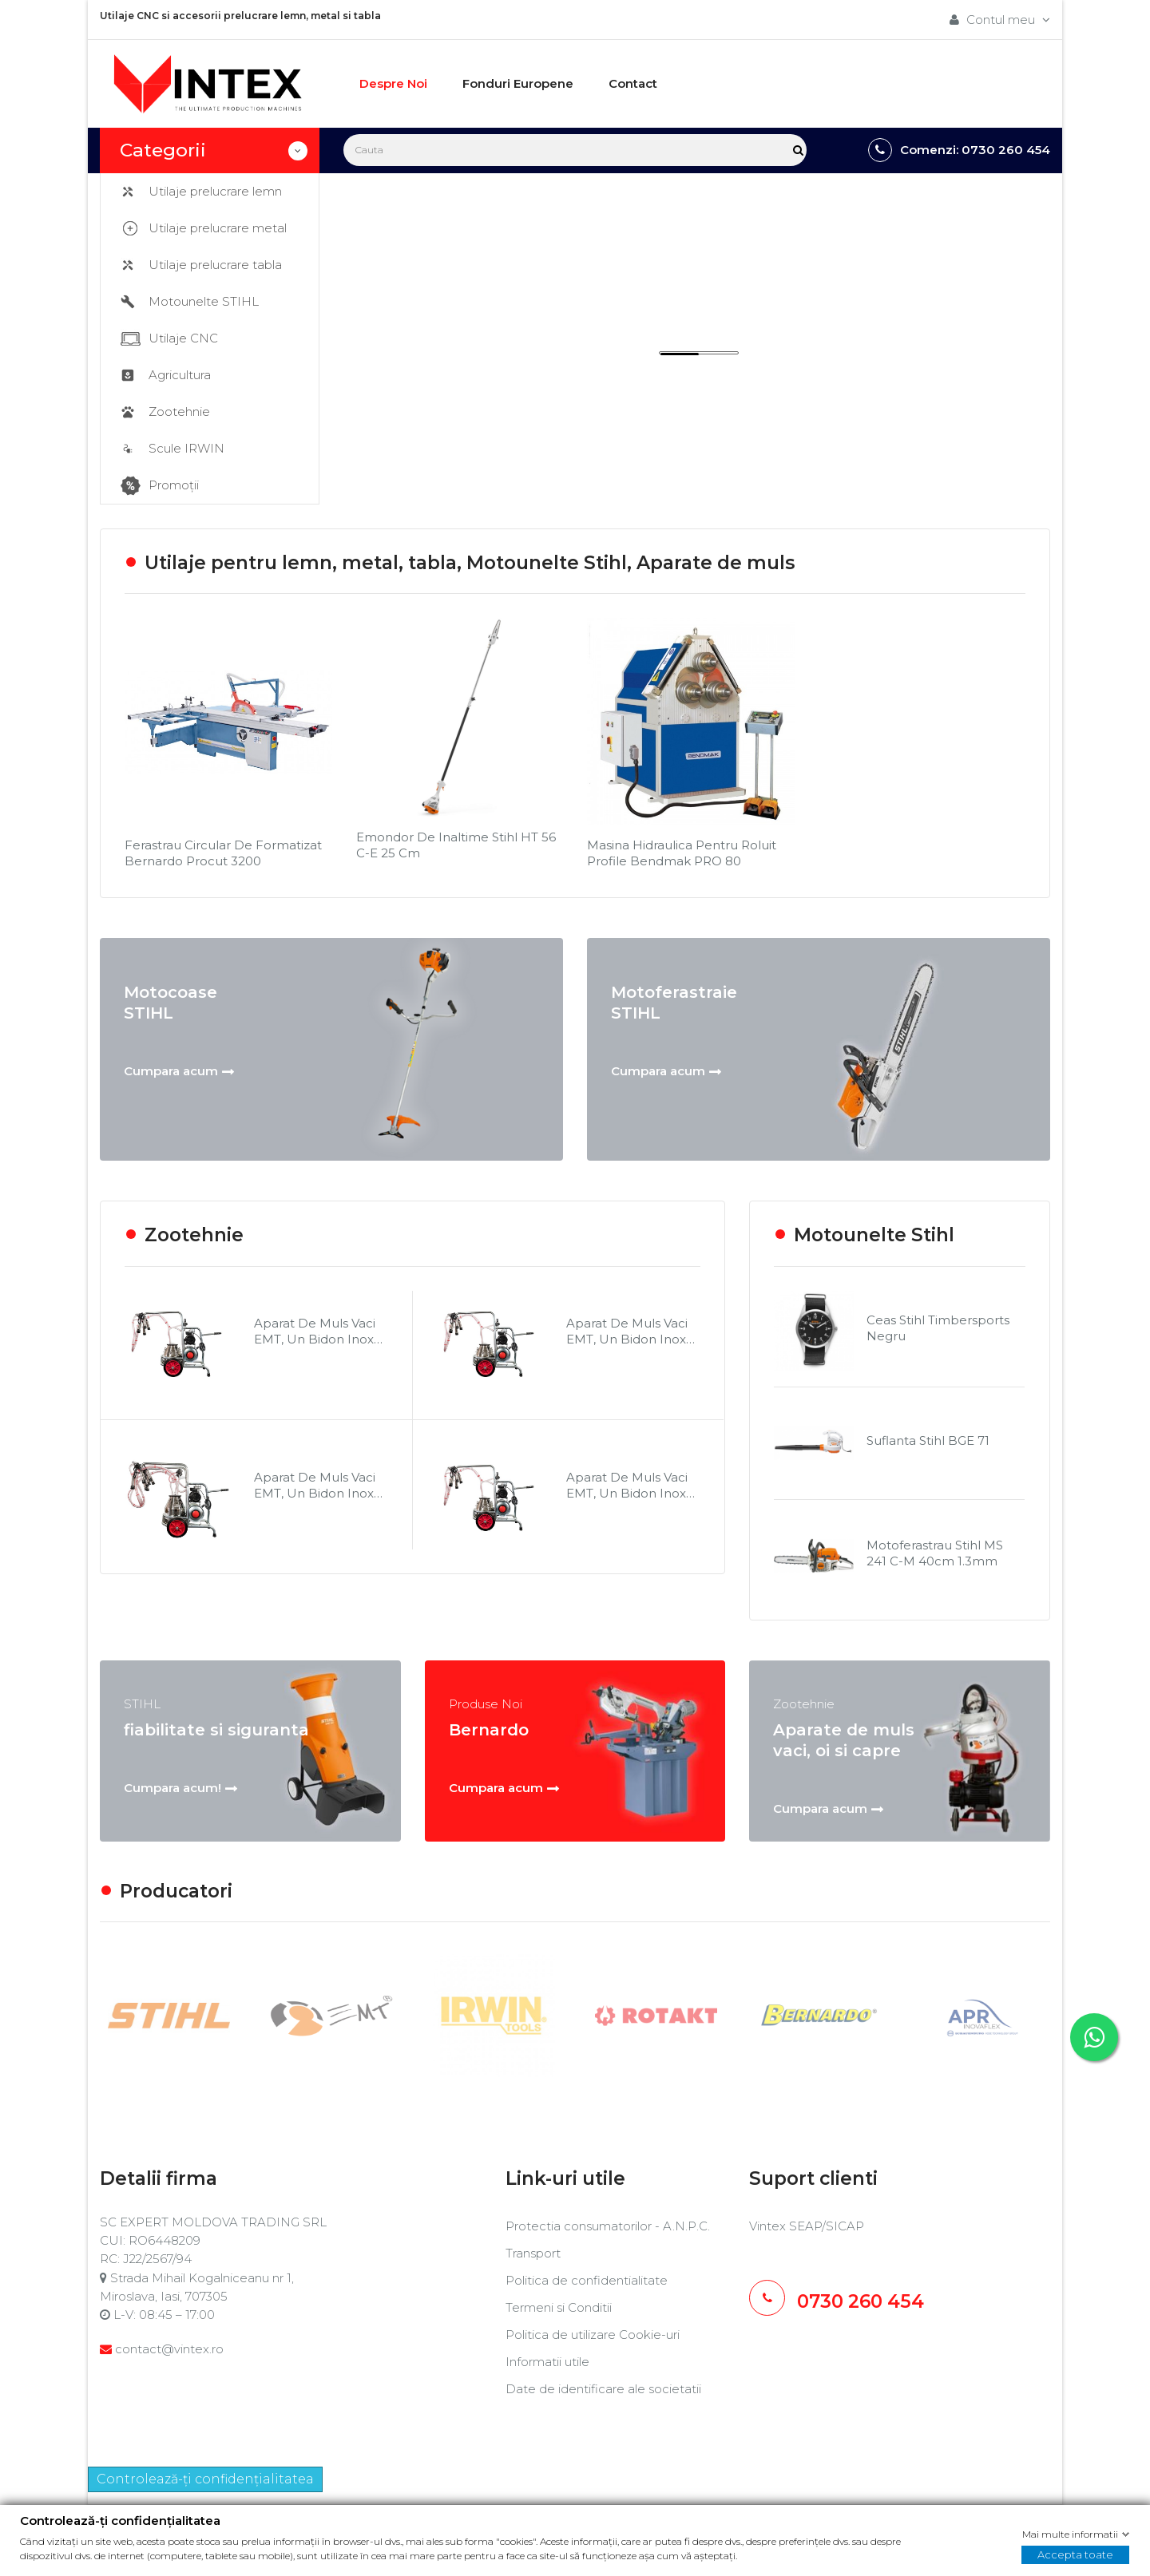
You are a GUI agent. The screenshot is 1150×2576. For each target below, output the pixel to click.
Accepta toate (1075, 2554)
